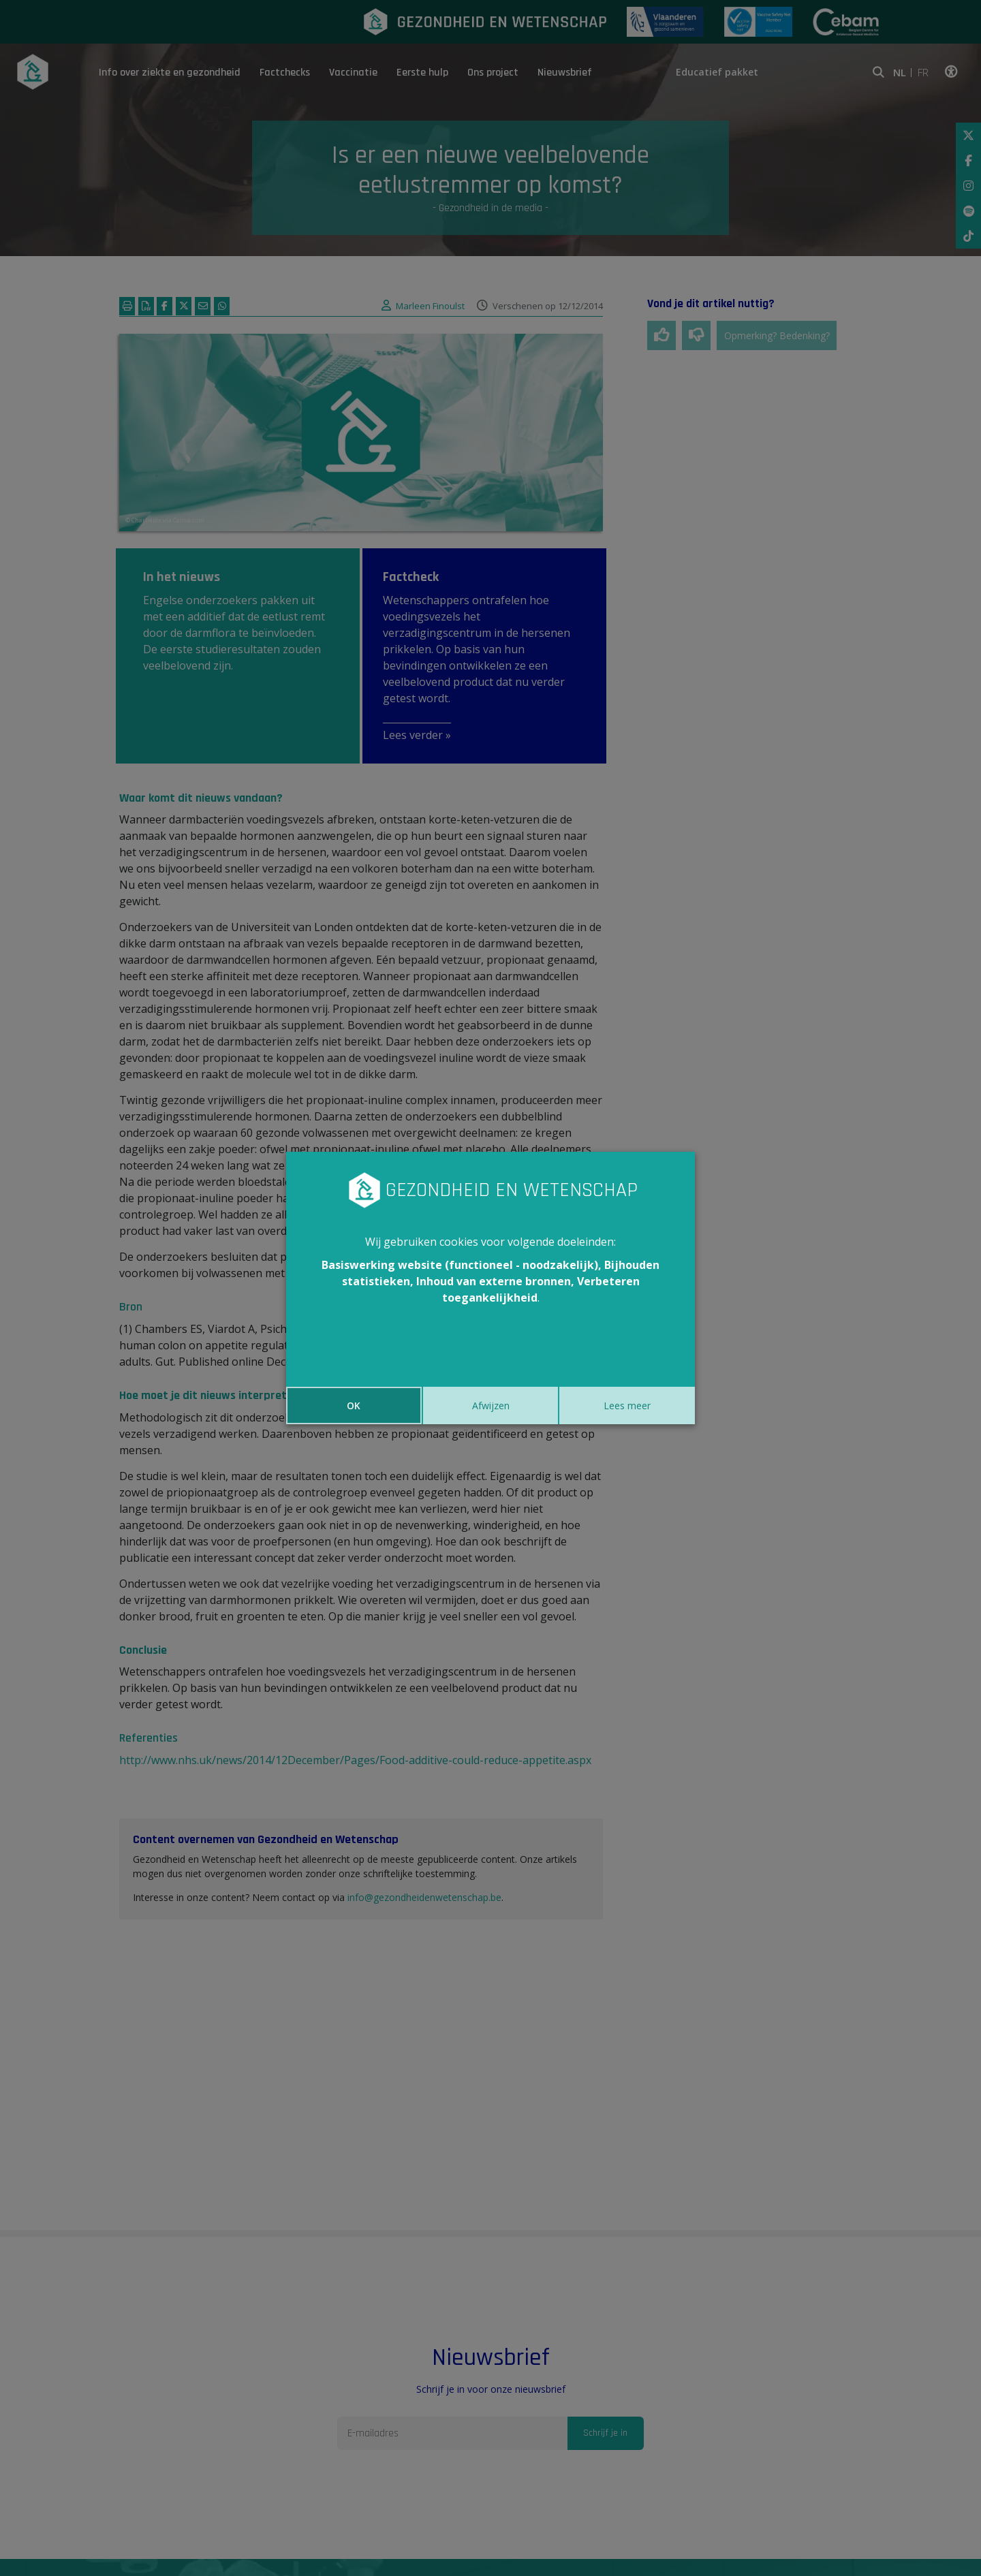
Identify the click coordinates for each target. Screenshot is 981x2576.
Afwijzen (491, 1405)
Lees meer (627, 1405)
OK (353, 1405)
